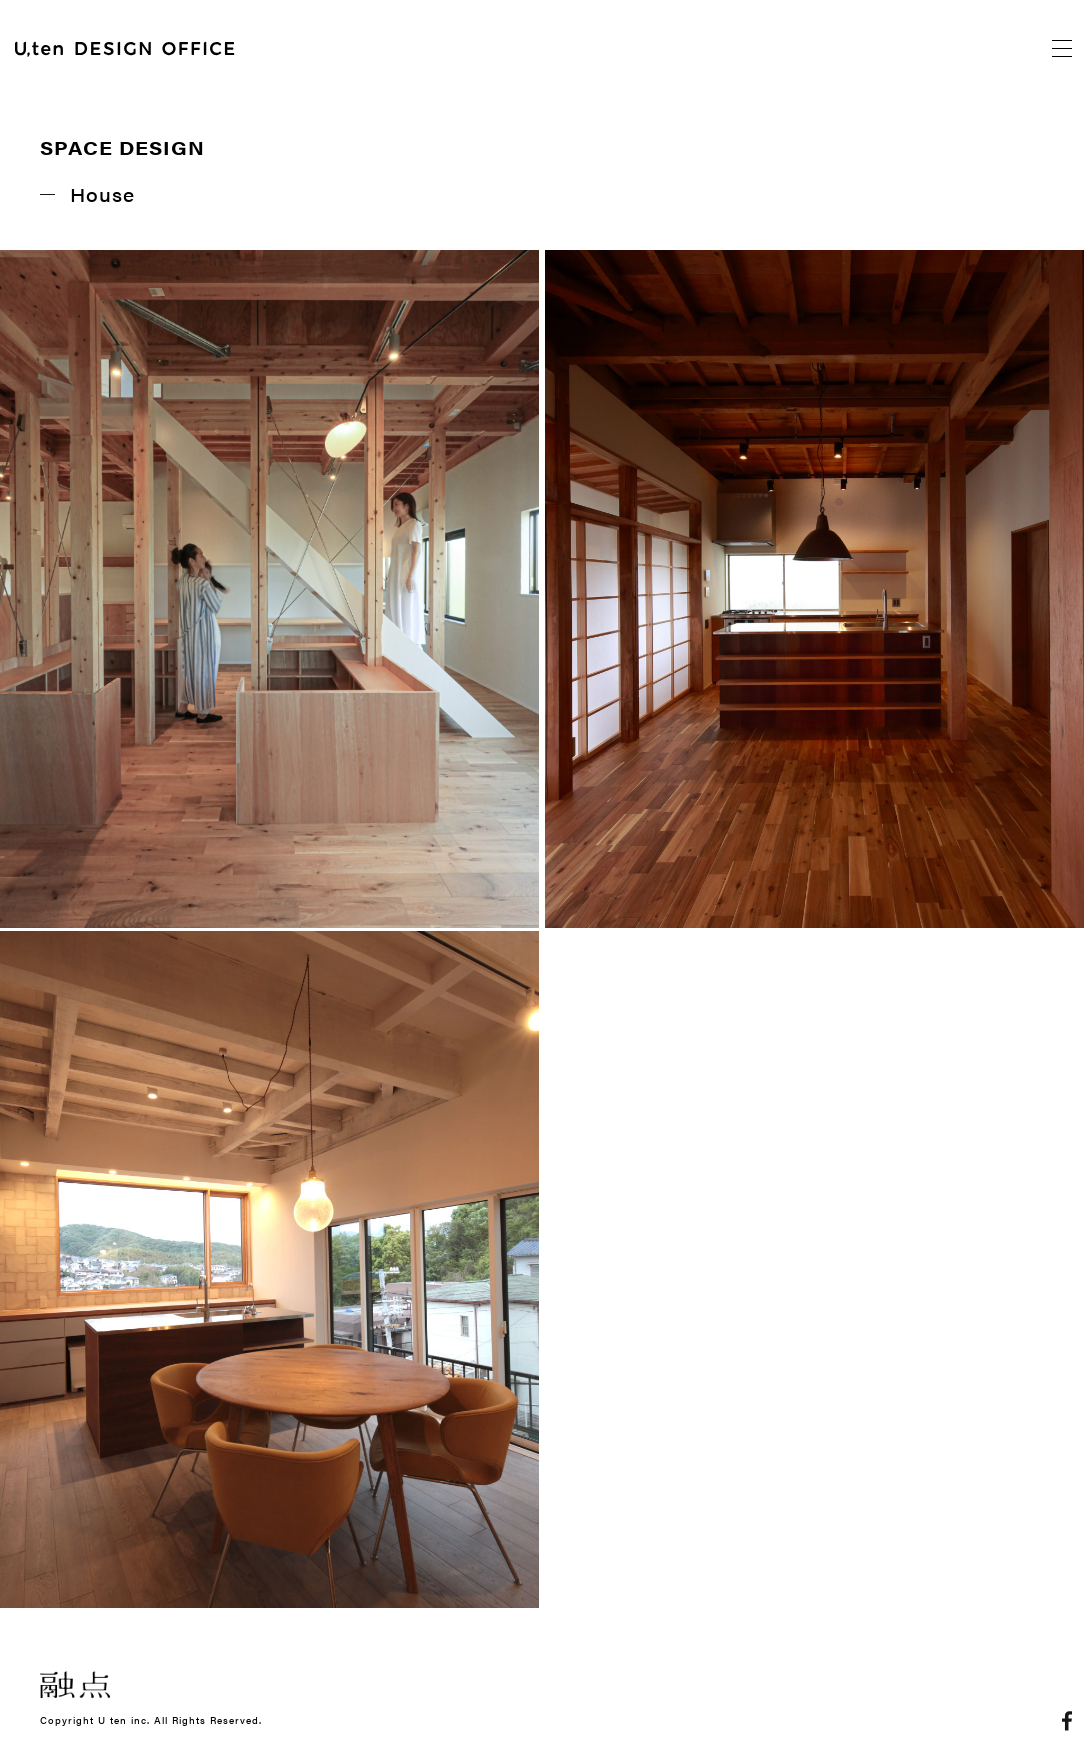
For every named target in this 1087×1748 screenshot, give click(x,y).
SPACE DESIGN (122, 147)
